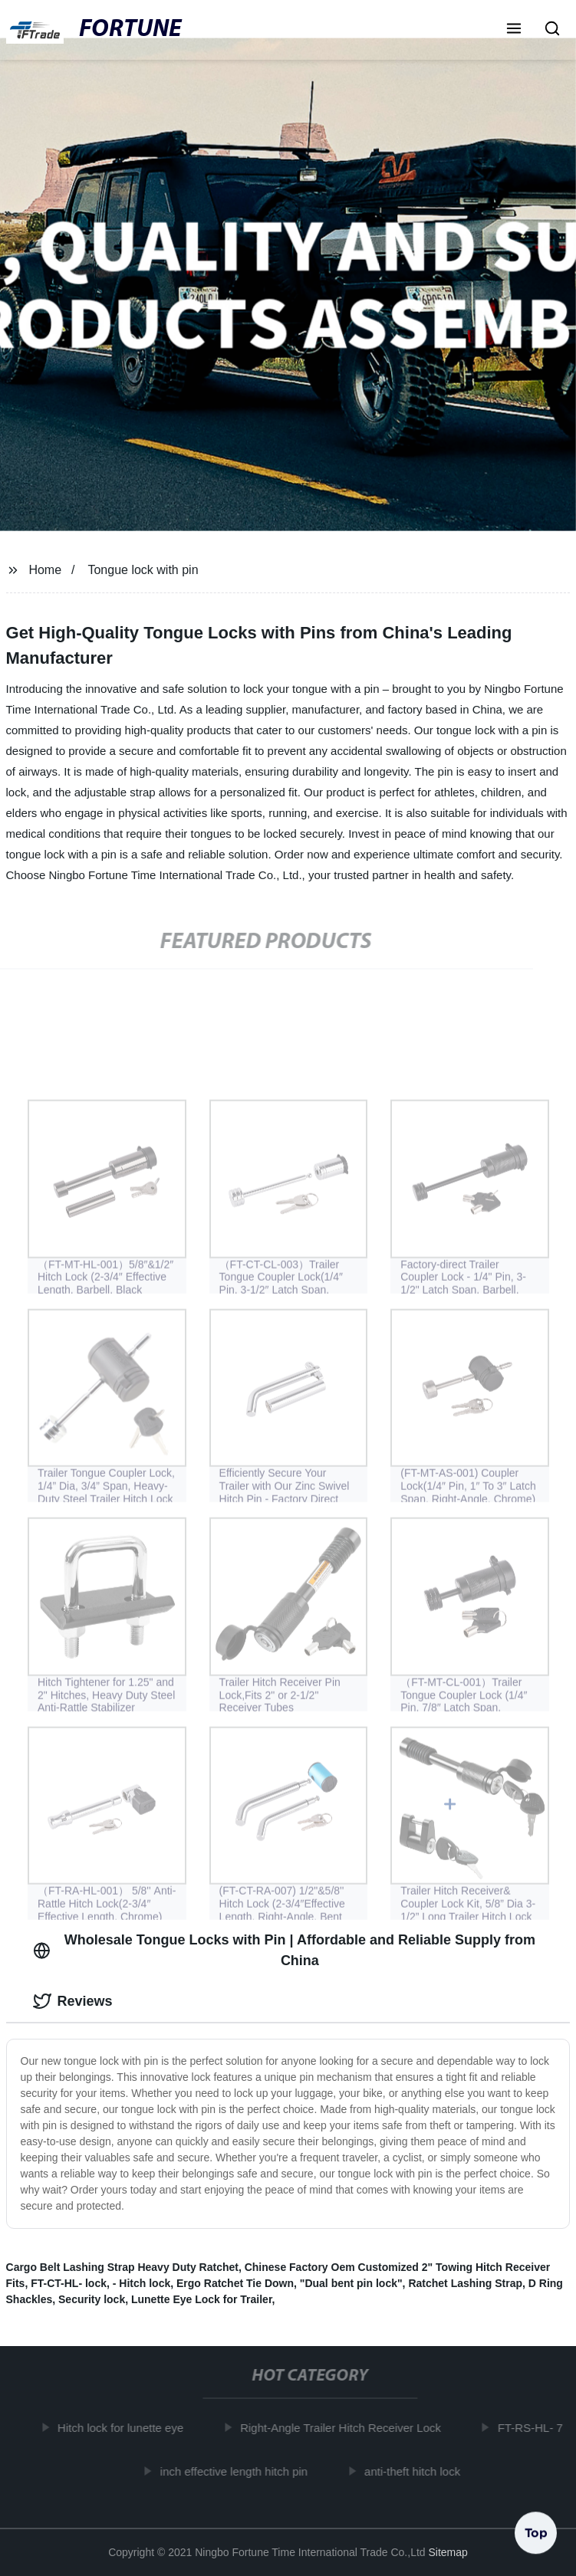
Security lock (91, 2299)
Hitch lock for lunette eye (124, 2427)
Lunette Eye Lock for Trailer (201, 2299)
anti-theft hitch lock (416, 2470)
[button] (514, 30)
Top (536, 2530)
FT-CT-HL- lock (69, 2283)
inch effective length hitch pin (237, 2470)
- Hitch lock (141, 2283)
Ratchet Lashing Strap (465, 2283)
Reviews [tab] (73, 2001)
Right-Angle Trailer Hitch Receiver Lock (344, 2427)
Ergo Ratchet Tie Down (235, 2283)
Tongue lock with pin (142, 569)
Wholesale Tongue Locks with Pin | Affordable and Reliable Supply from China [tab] (284, 1950)
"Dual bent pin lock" (351, 2283)
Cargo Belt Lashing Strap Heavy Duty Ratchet (122, 2267)
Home (44, 569)
